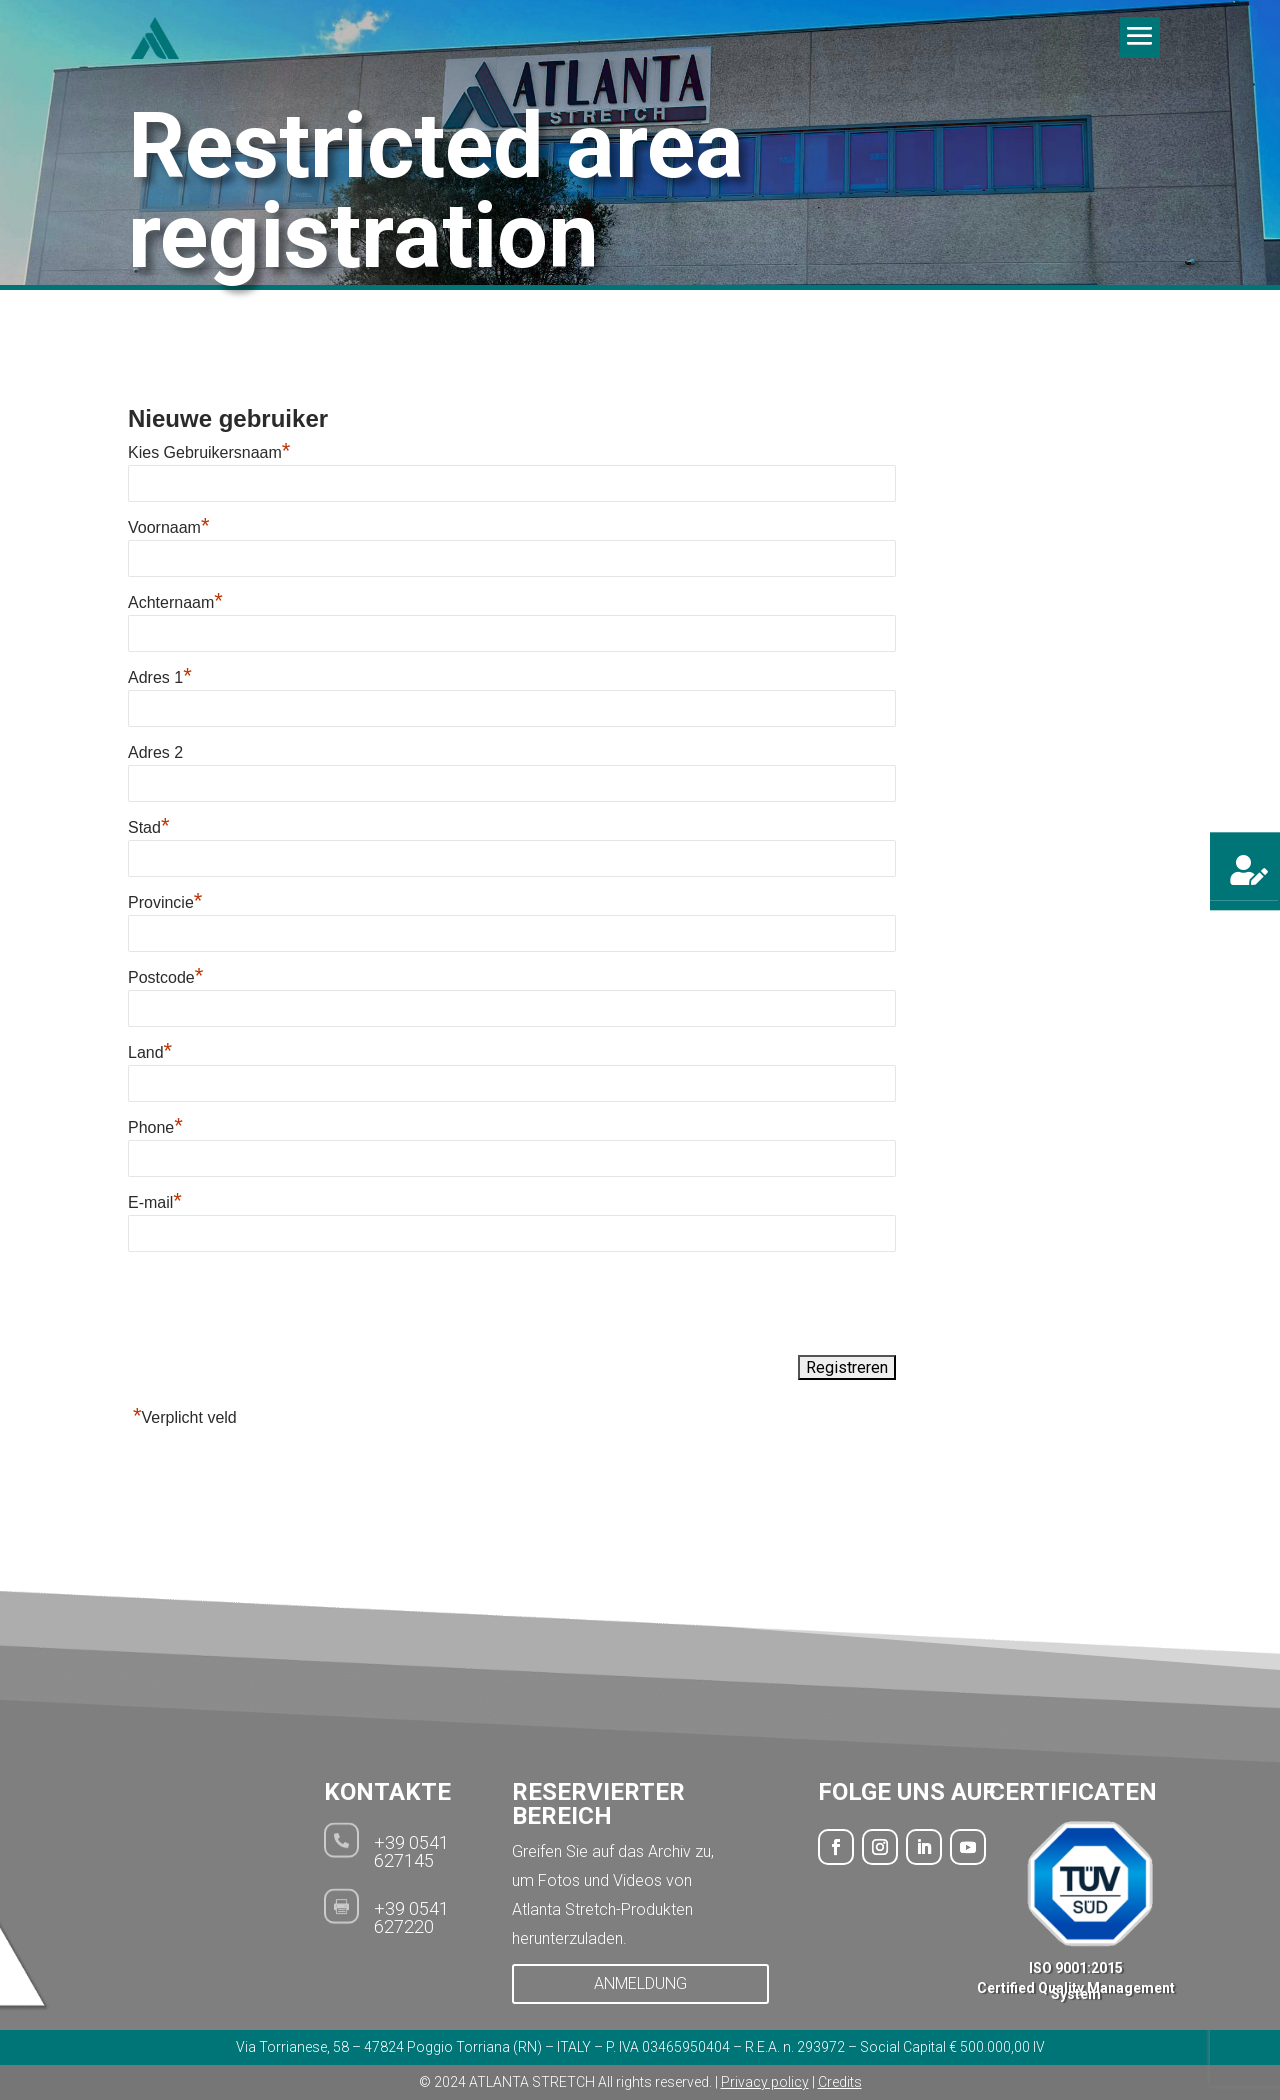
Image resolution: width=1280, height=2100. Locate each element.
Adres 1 (160, 677)
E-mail (155, 1202)
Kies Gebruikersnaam (209, 452)
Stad (148, 827)
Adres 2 (155, 752)
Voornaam (169, 527)
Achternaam (175, 602)
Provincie (165, 902)
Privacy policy (765, 2082)
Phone (155, 1127)
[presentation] (280, 1305)
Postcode (165, 977)
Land (150, 1052)
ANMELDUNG (640, 1983)
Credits (840, 2082)
